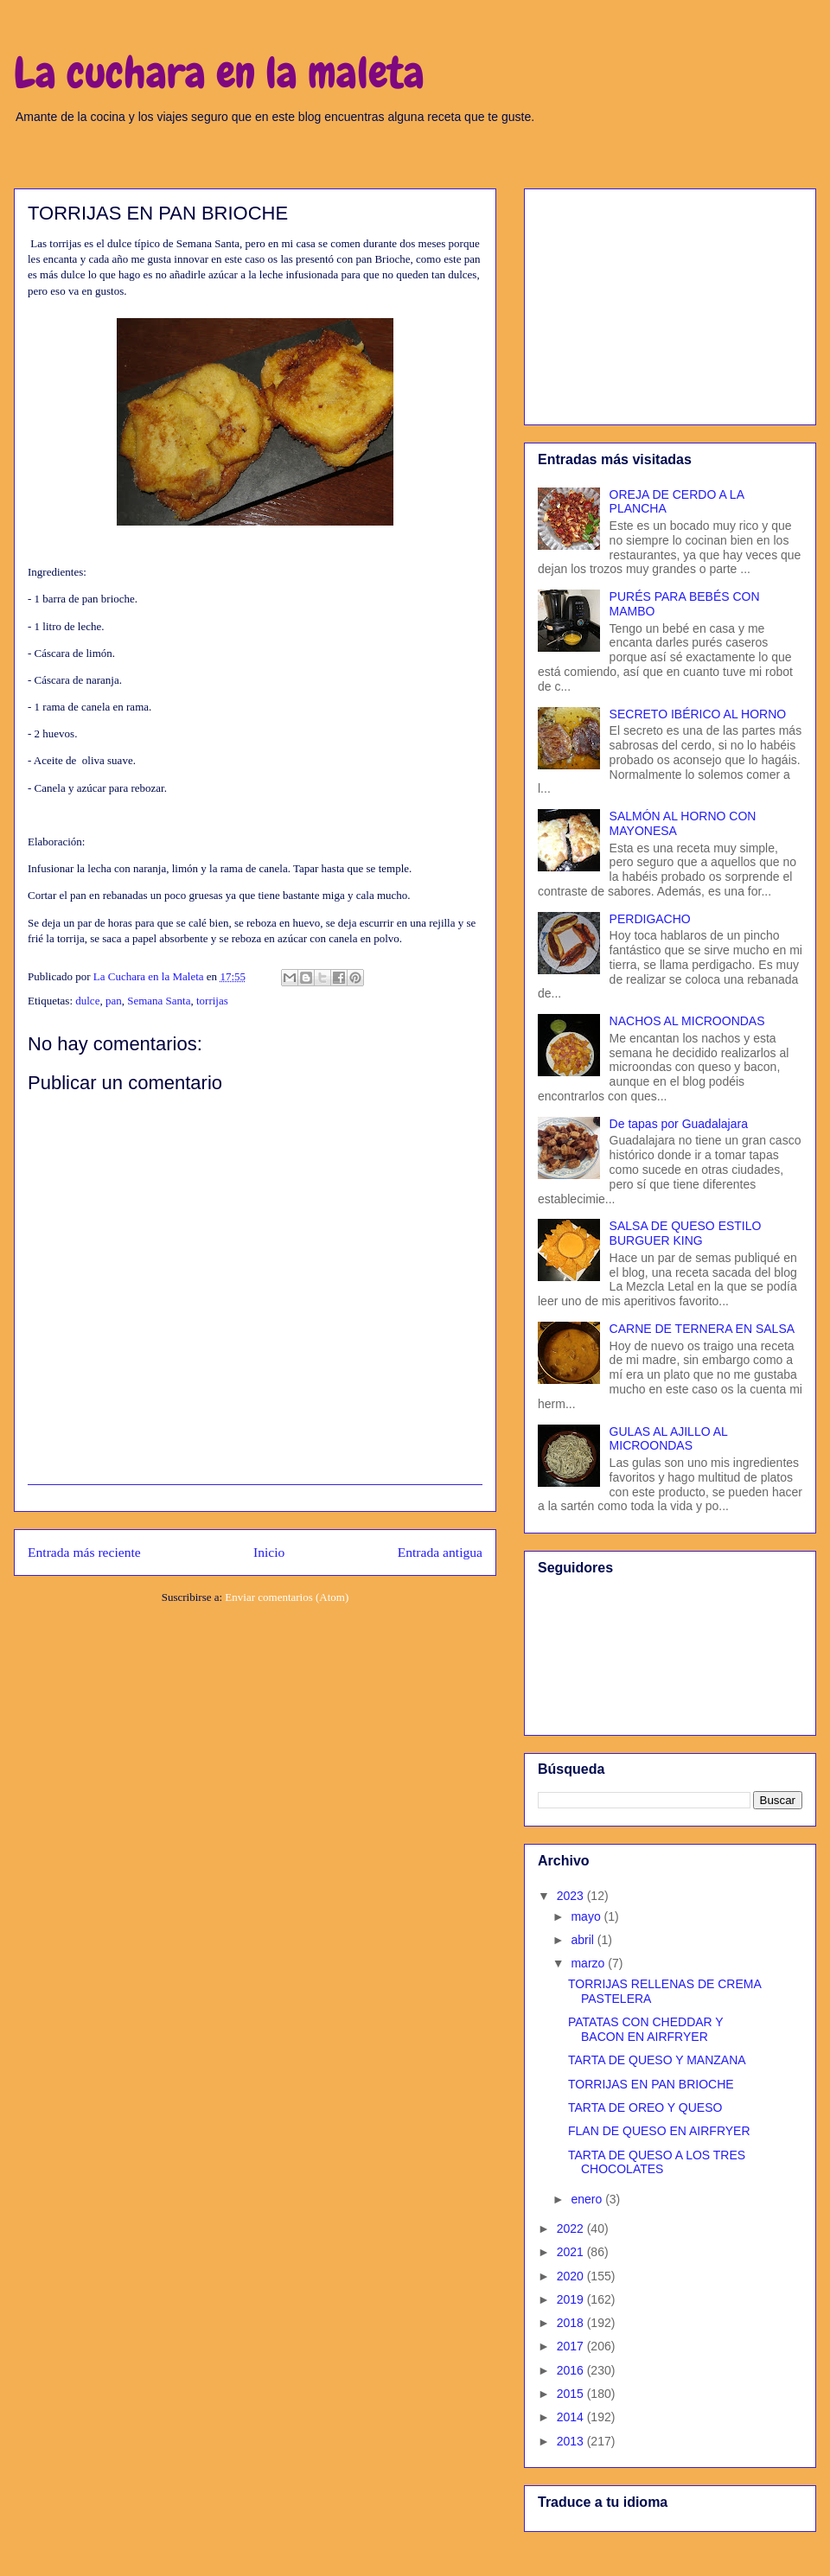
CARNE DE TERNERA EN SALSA (702, 1329)
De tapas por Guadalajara (679, 1124)
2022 (572, 2228)
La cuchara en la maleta (219, 72)
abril (584, 1940)
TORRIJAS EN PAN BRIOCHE (651, 2084)
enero (588, 2199)
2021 (572, 2252)
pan (113, 1000)
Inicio (268, 1552)
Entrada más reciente (84, 1552)
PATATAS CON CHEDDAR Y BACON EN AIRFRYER (645, 2029)
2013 (572, 2441)
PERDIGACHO (650, 919)
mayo (587, 1916)
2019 (572, 2299)
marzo (589, 1963)
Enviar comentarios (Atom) (286, 1597)
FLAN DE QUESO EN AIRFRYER (659, 2131)
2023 (572, 1896)
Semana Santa (158, 1000)
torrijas (212, 1000)
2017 (572, 2346)
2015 (572, 2394)
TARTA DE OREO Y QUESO (645, 2107)
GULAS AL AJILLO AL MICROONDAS (669, 1439)
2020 (572, 2276)
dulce (87, 1000)
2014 (572, 2417)
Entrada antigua (440, 1552)
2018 (572, 2323)
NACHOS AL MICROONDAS (687, 1021)
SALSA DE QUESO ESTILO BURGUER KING (686, 1233)
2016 (572, 2370)
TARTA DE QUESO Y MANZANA (657, 2060)
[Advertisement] (670, 303)
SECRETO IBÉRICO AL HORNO (698, 714)
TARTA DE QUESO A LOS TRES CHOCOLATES (656, 2162)
